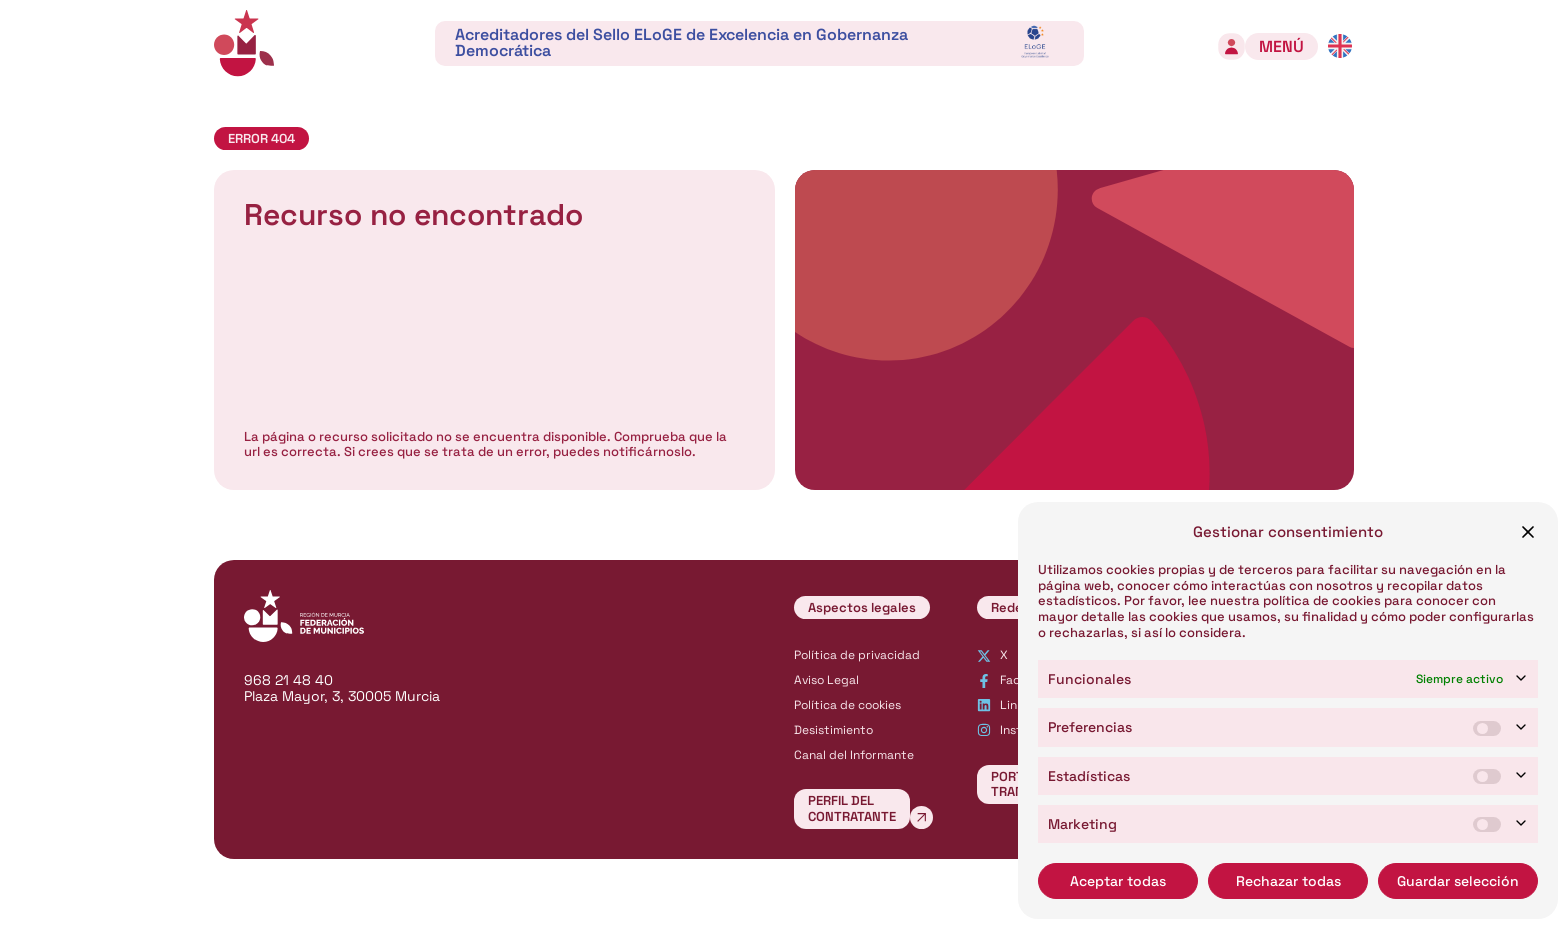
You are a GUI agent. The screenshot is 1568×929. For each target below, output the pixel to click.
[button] (1528, 532)
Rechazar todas (1288, 881)
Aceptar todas (1118, 881)
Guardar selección (1458, 881)
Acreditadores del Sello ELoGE (681, 42)
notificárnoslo (647, 451)
